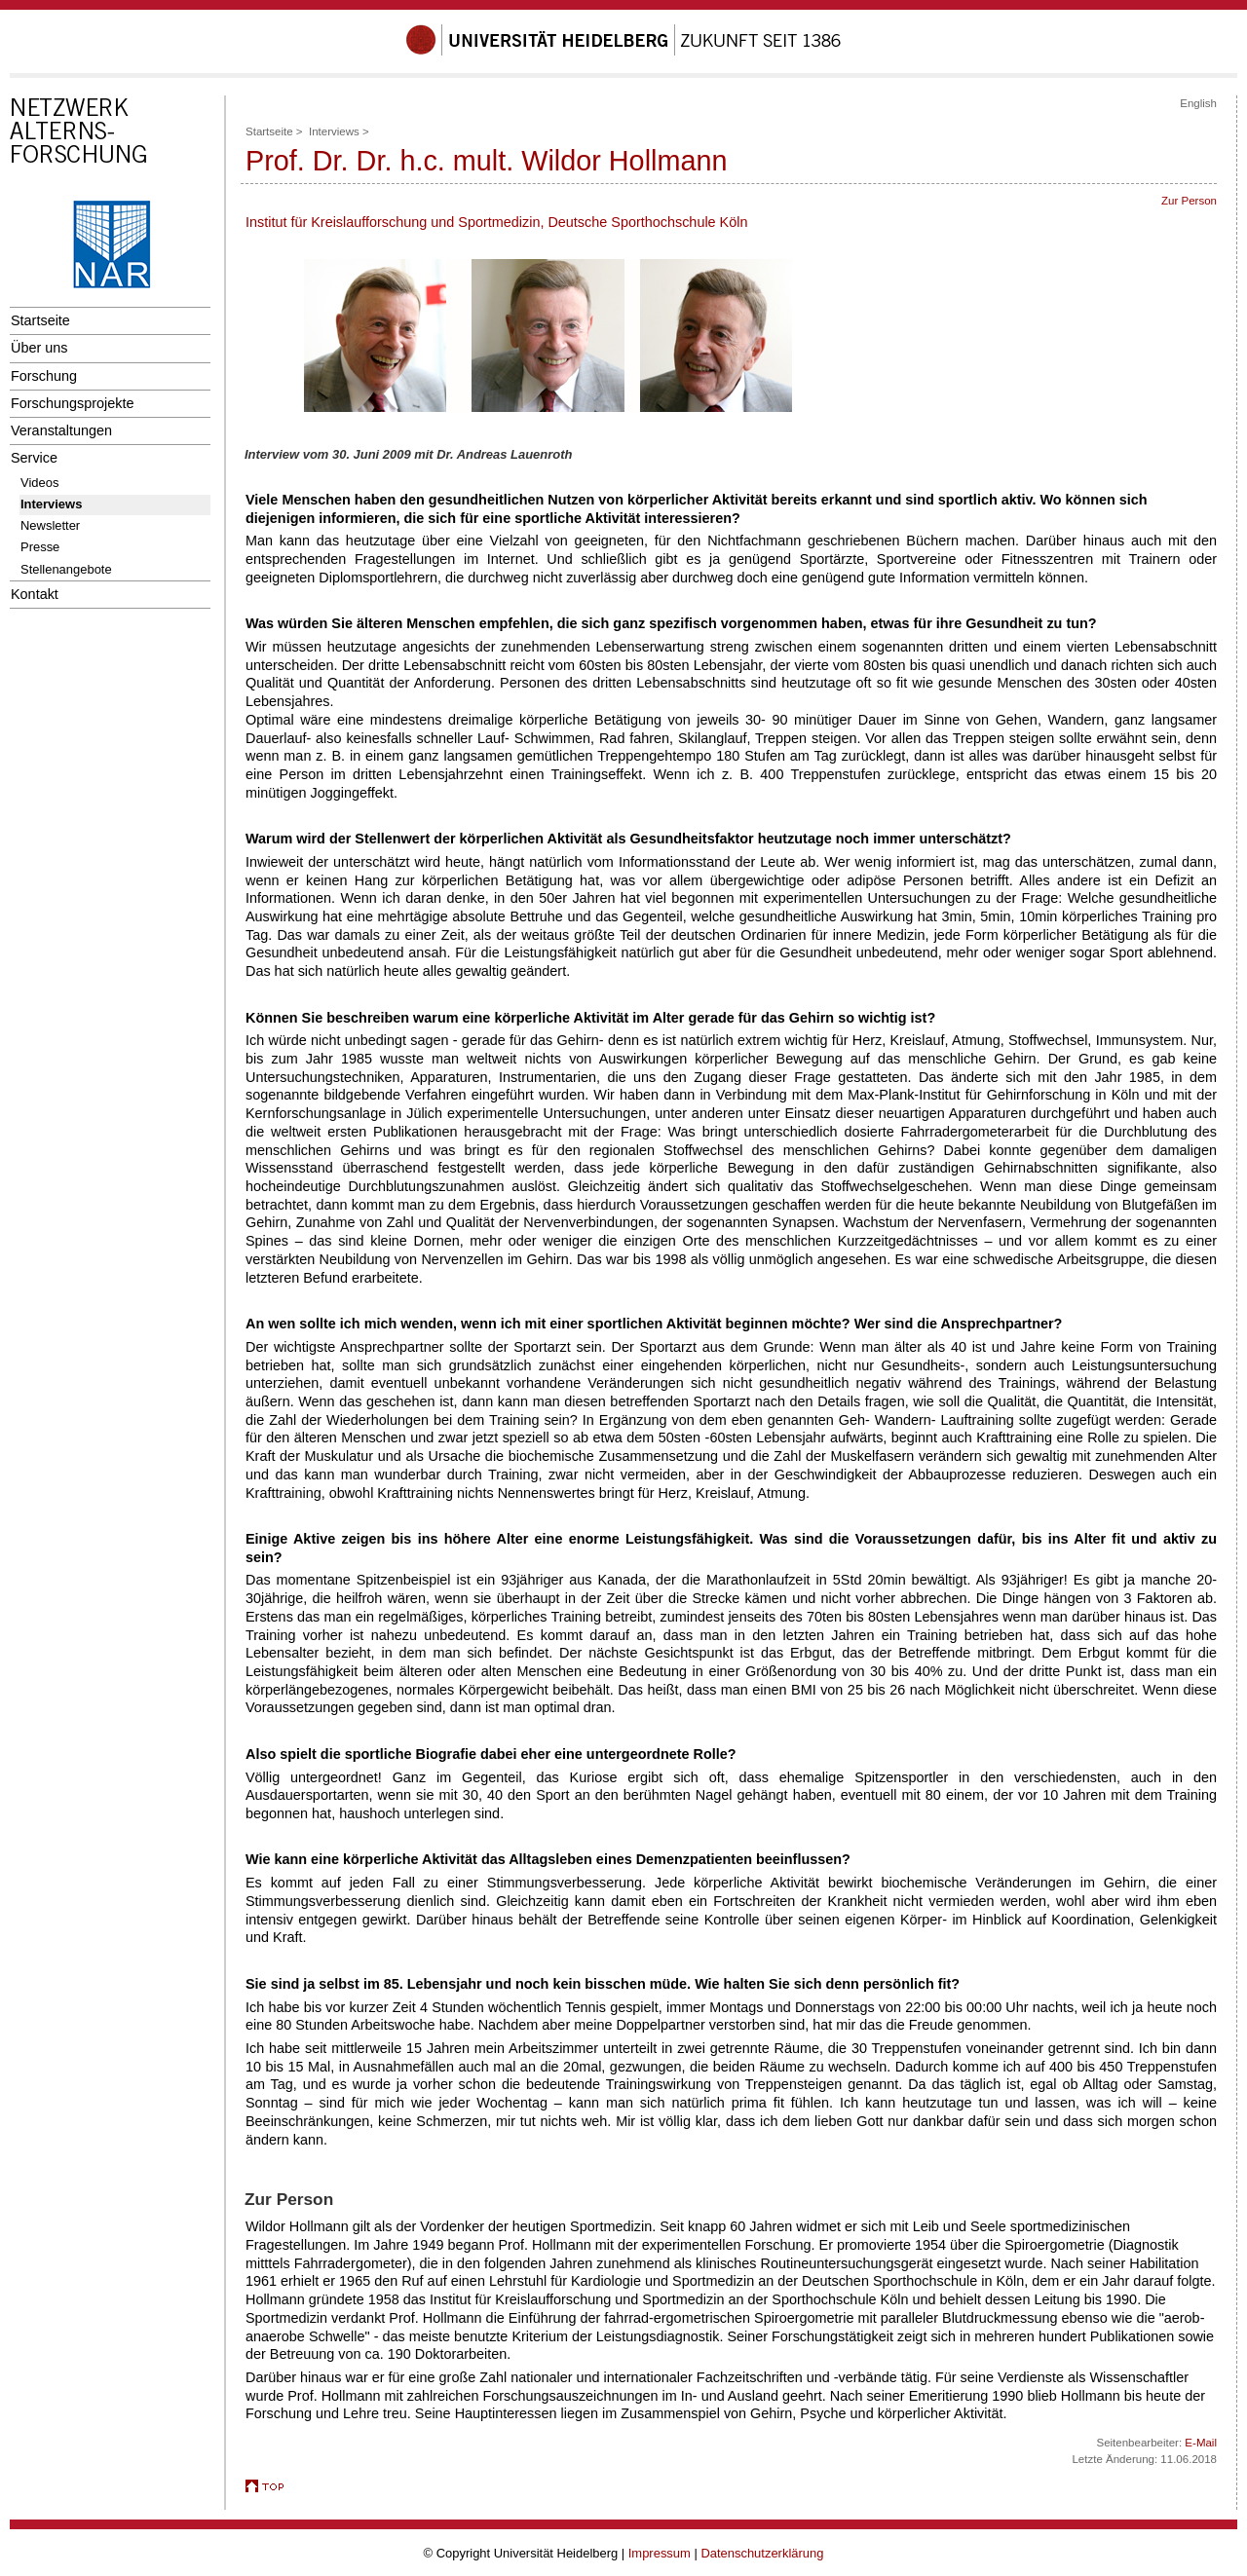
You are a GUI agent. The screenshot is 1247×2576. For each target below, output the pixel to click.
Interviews (51, 504)
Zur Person (1189, 200)
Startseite (40, 320)
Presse (39, 547)
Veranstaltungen (61, 430)
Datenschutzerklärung (761, 2553)
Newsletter (50, 525)
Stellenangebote (66, 569)
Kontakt (34, 594)
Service (34, 458)
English (1198, 103)
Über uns (39, 347)
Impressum (659, 2553)
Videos (39, 482)
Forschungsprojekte (72, 403)
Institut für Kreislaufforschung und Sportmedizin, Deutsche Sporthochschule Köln (496, 222)
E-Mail (1201, 2442)
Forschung (44, 376)
